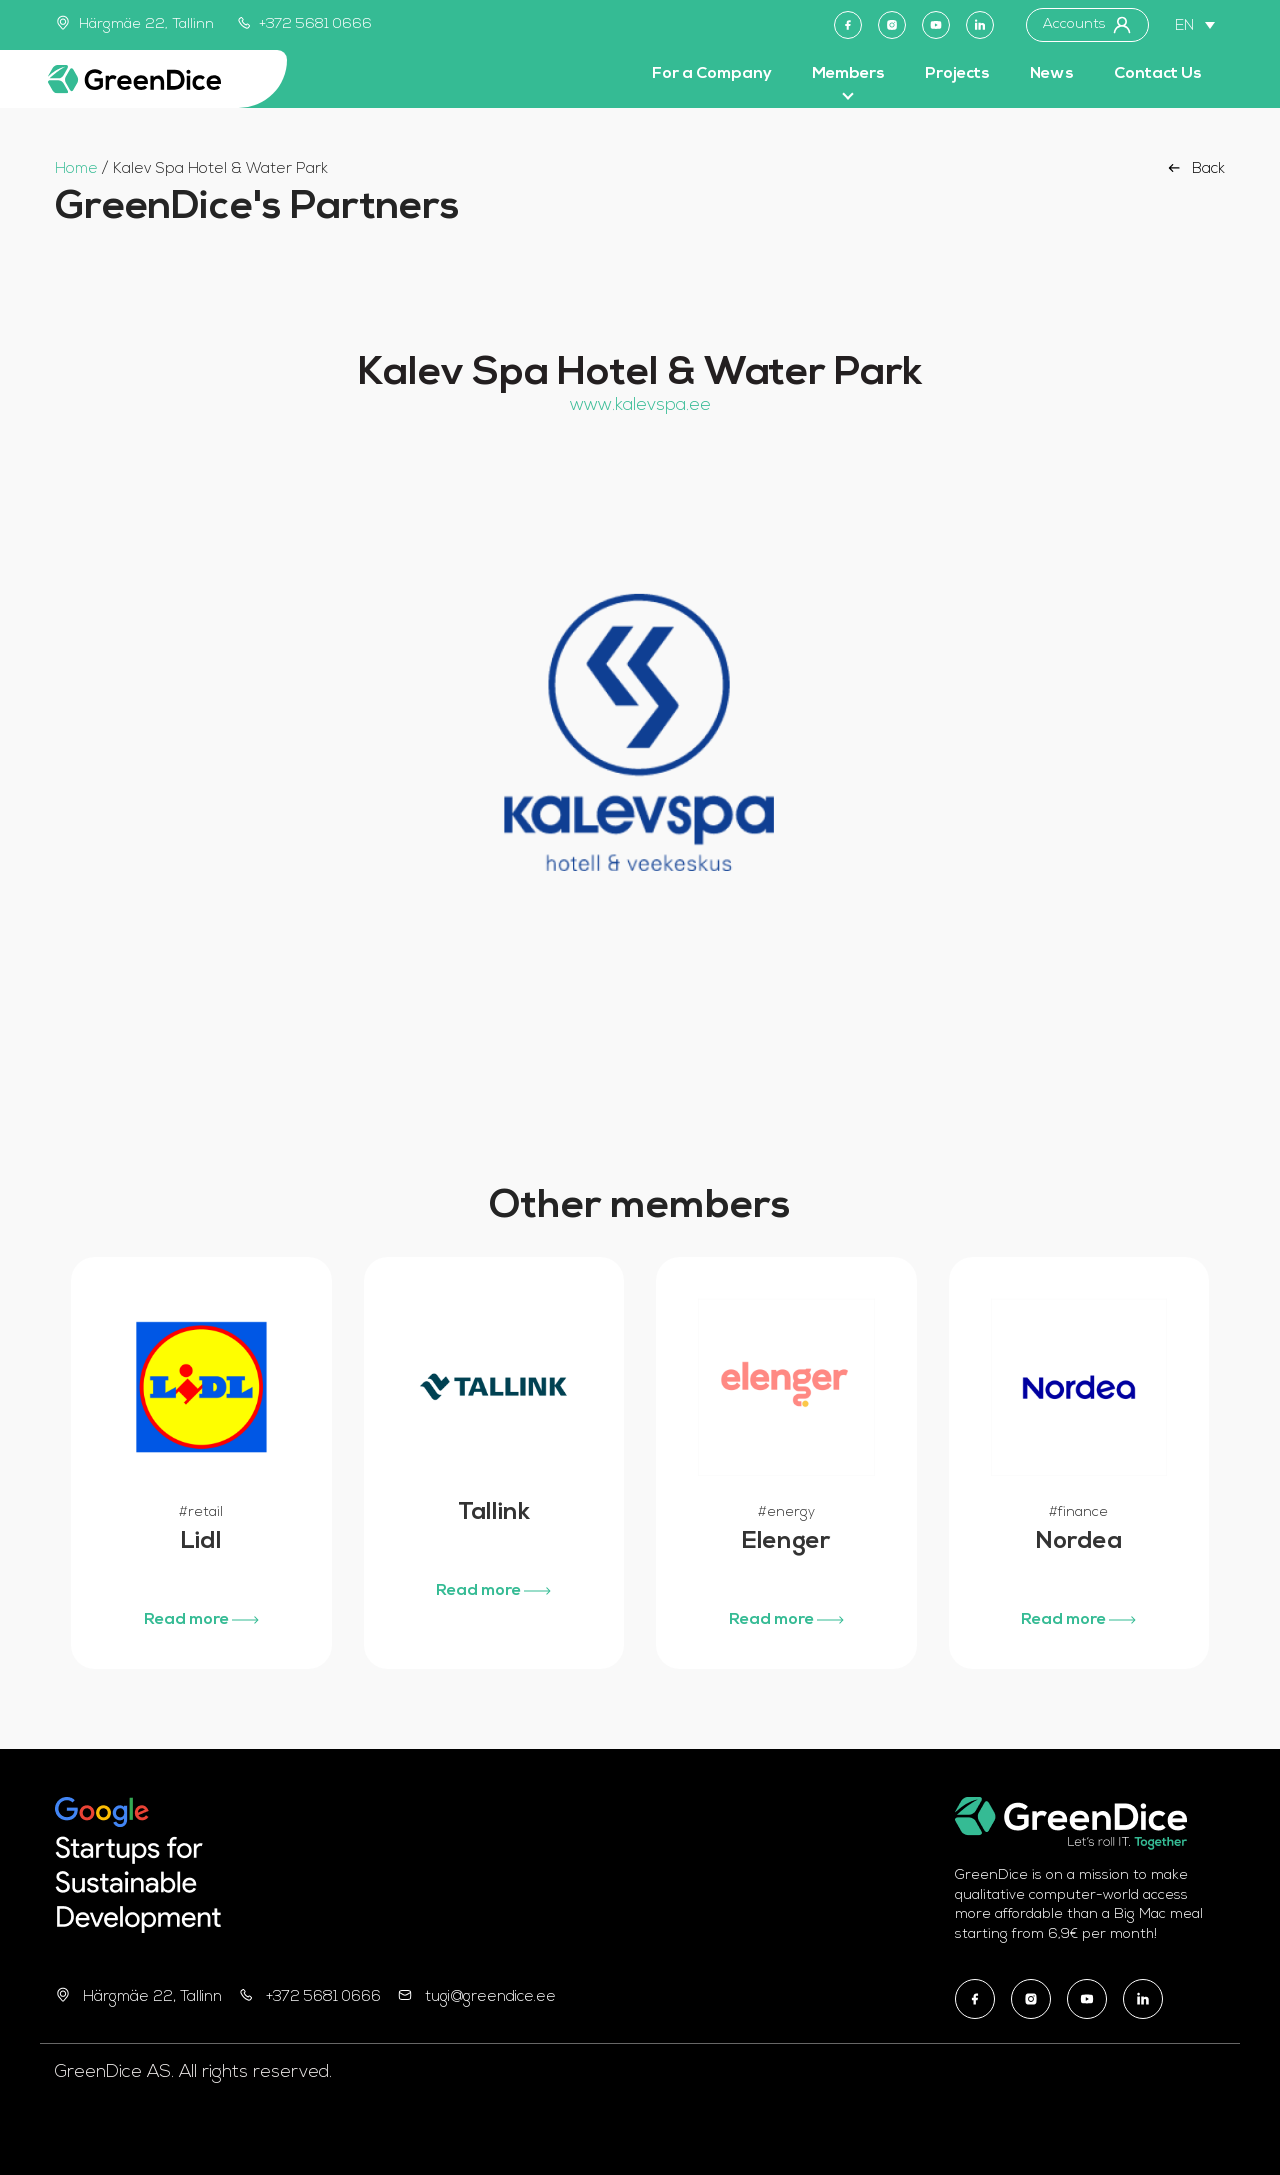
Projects (957, 74)
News (1052, 74)
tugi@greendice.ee (490, 1997)
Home (76, 169)
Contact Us (1158, 74)
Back (1194, 168)
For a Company (712, 74)
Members (848, 74)
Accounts (1087, 25)
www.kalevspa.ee (640, 405)
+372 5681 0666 (305, 24)
